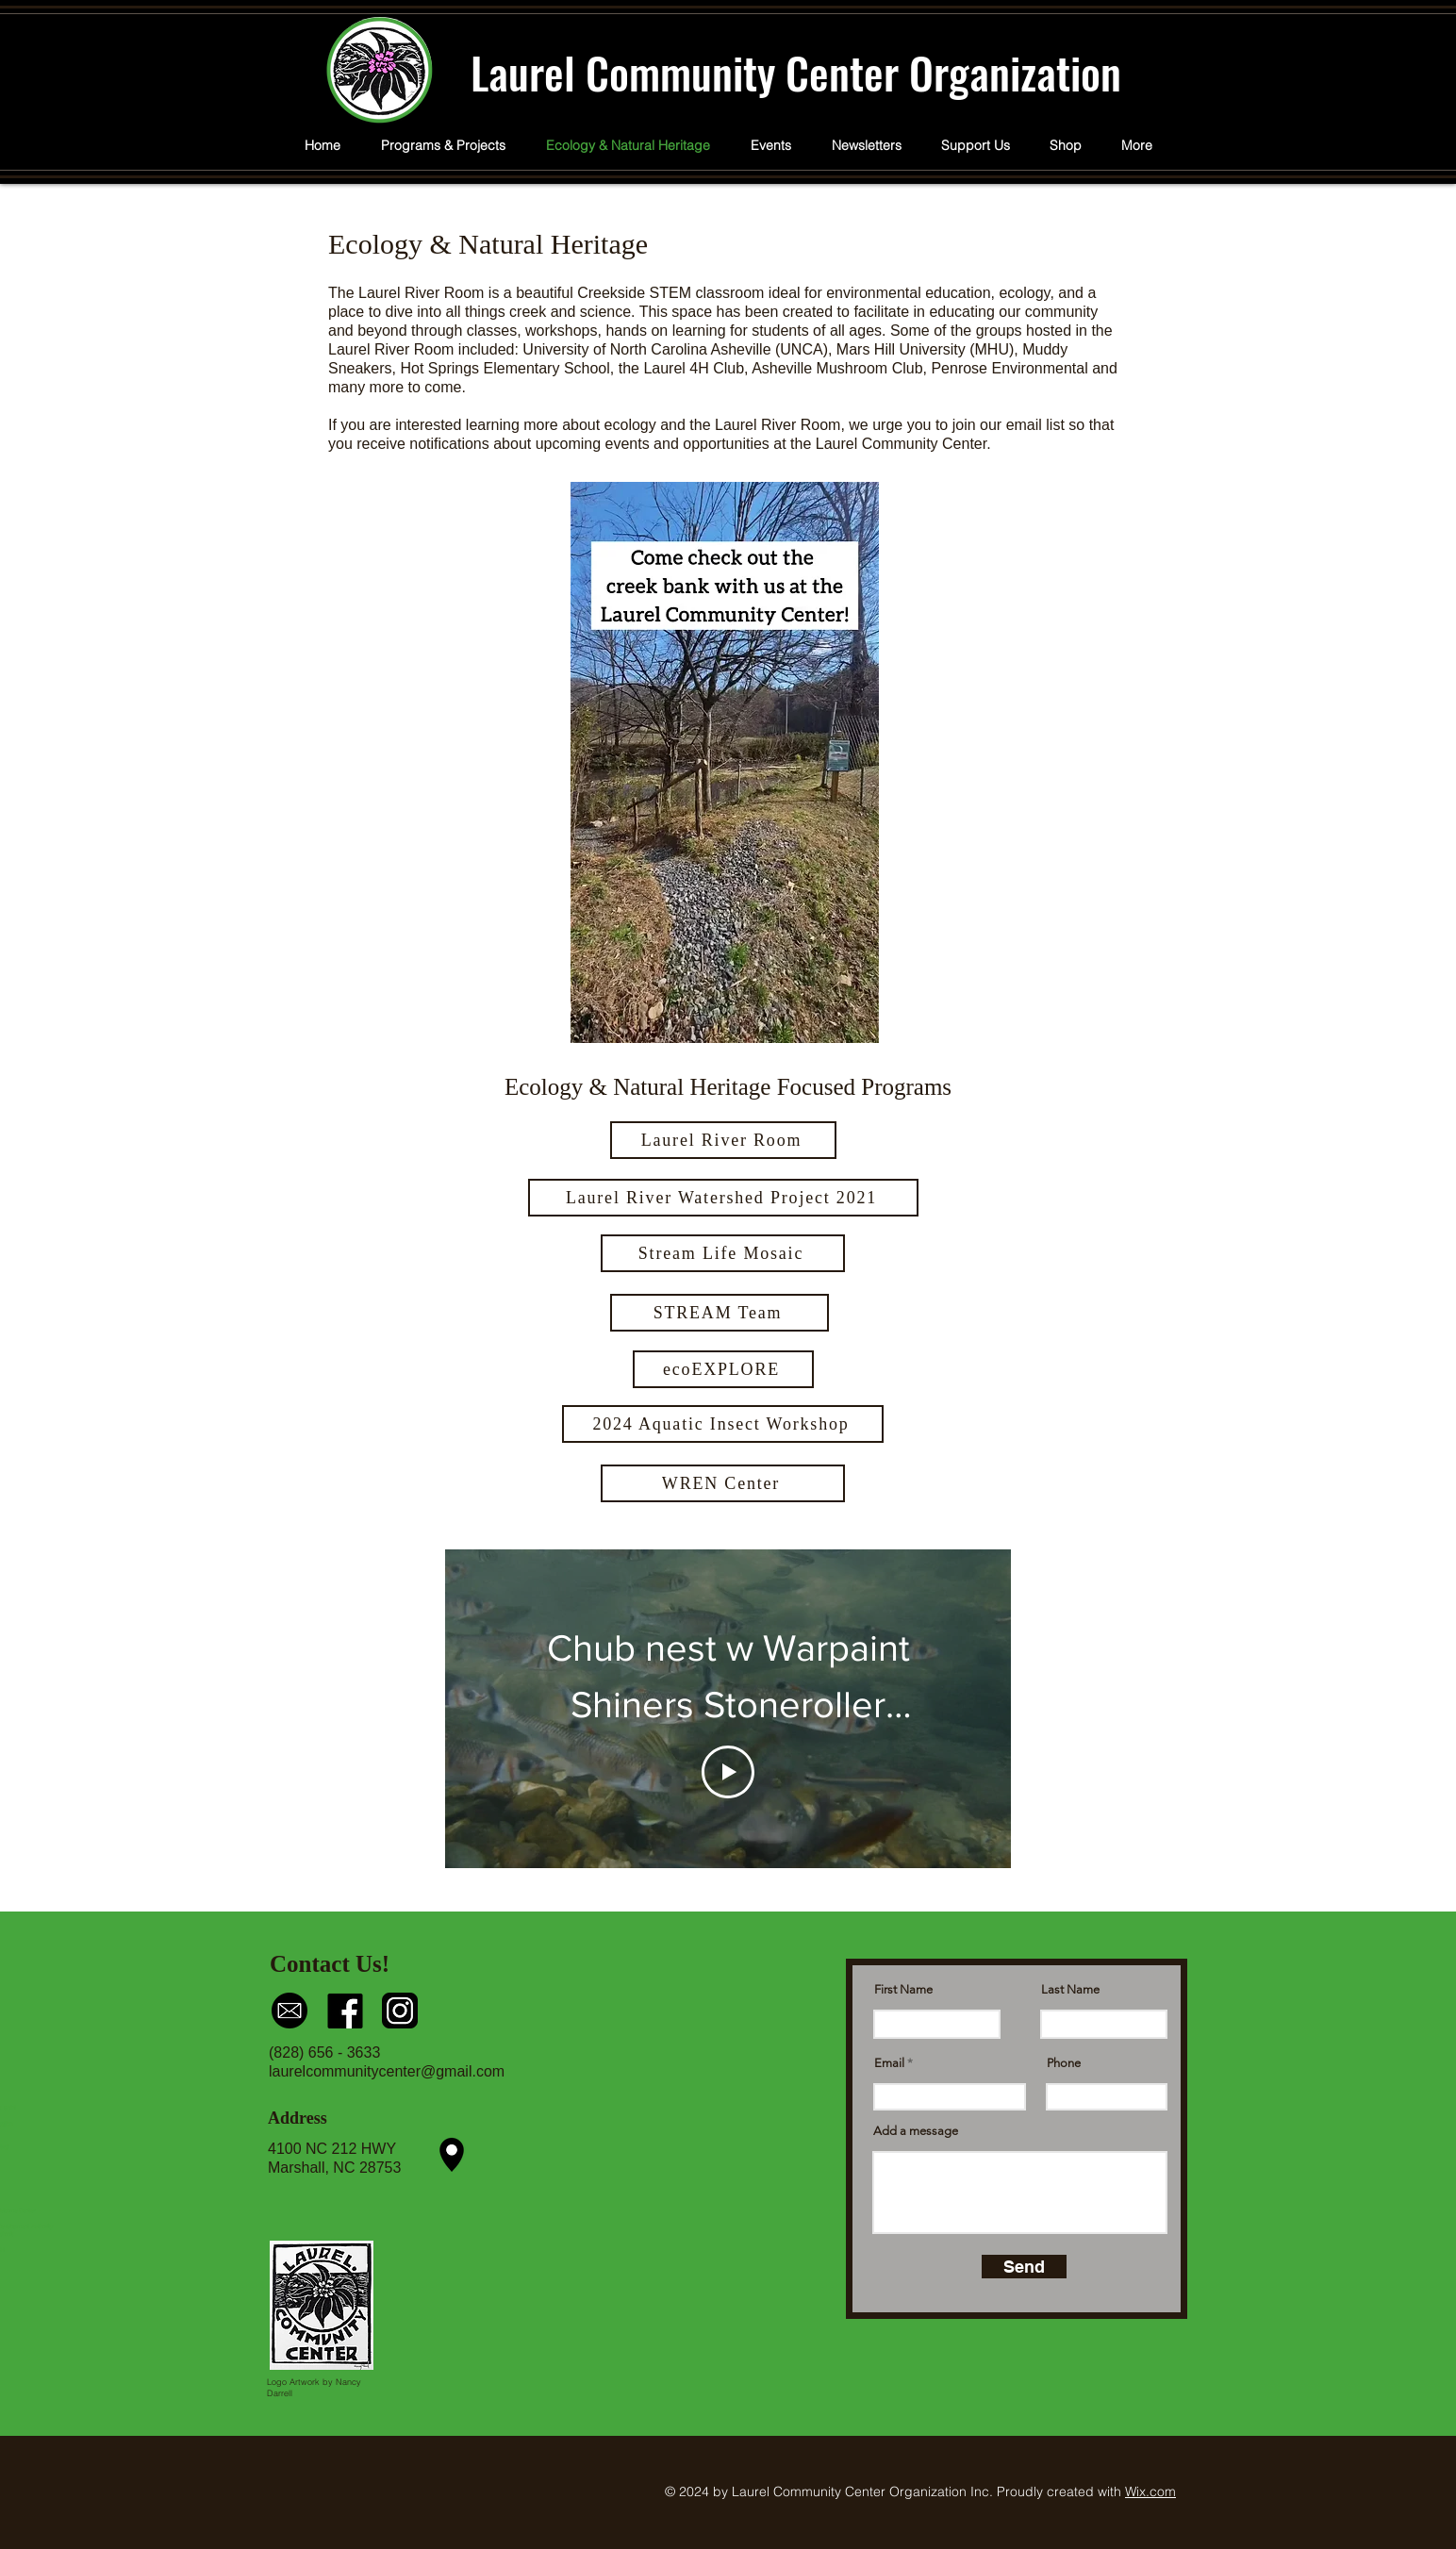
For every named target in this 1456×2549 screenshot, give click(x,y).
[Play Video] (728, 1772)
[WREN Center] (723, 1483)
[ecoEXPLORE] (723, 1369)
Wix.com (1150, 2491)
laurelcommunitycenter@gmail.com (387, 2071)
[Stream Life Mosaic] (723, 1253)
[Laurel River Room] (723, 1140)
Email (889, 2063)
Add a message (915, 2131)
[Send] (1024, 2266)
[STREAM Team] (719, 1313)
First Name (903, 1989)
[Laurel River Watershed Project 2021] (723, 1198)
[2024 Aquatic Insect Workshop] (723, 1424)
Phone (1064, 2063)
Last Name (1070, 1989)
